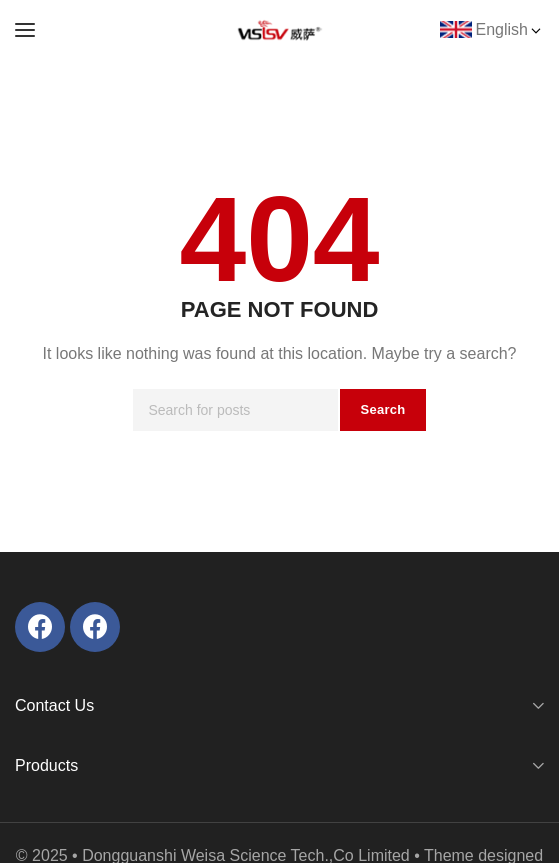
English (510, 29)
